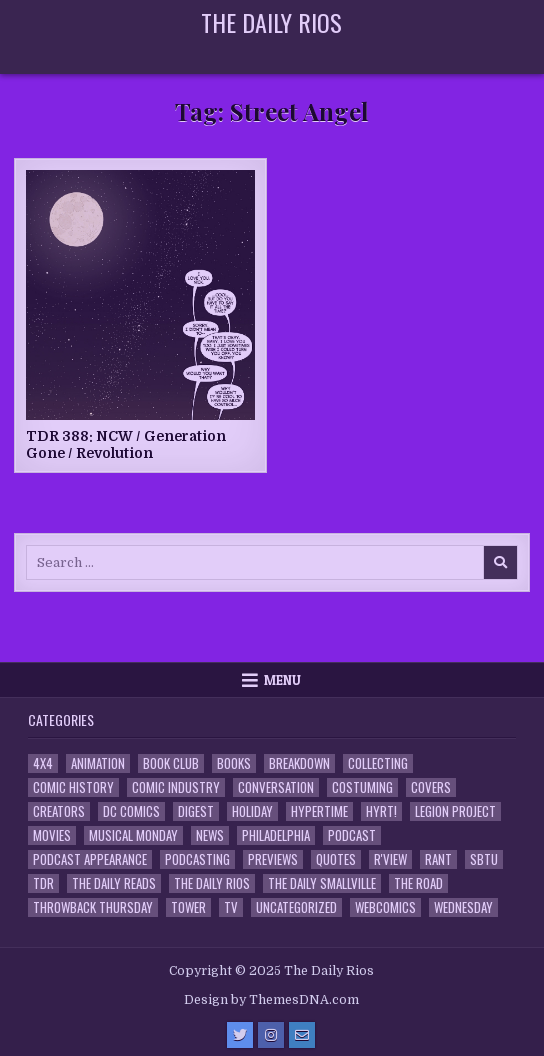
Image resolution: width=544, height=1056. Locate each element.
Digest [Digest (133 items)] (196, 811)
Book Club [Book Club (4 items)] (171, 763)
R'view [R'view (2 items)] (390, 859)
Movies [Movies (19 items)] (52, 835)
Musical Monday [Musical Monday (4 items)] (133, 835)
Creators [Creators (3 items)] (59, 811)
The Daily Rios (271, 22)
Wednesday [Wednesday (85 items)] (463, 907)
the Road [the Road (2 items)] (418, 883)
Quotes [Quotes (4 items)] (336, 859)
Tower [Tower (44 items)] (188, 907)
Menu (282, 680)
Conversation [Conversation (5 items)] (276, 787)
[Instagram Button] (271, 1035)
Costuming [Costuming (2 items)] (362, 787)
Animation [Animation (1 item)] (98, 763)
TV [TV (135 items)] (231, 907)
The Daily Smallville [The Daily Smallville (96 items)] (322, 883)
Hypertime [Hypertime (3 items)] (319, 811)
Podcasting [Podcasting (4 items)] (197, 859)
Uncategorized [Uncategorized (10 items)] (296, 907)
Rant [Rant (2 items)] (438, 859)
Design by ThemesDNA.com (271, 1000)
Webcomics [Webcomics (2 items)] (385, 907)
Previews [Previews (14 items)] (273, 859)
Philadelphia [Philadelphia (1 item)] (276, 835)
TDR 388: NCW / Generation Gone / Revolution (126, 444)
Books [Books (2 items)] (234, 763)
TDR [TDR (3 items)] (43, 883)
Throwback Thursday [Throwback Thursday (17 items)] (93, 907)
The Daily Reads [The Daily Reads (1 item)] (114, 883)
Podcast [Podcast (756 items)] (352, 835)
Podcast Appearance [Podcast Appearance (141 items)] (90, 859)
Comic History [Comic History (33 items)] (73, 787)
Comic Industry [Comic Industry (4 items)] (176, 787)
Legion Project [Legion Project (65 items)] (455, 811)
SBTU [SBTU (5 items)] (484, 859)
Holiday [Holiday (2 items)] (252, 811)
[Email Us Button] (302, 1035)
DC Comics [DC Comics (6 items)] (131, 811)
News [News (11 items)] (210, 835)
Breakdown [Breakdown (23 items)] (299, 763)
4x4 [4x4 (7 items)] (43, 763)
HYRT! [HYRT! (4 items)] (381, 811)
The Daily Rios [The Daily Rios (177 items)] (212, 883)
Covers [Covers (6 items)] (431, 787)
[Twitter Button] (240, 1035)
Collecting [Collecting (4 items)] (378, 763)
